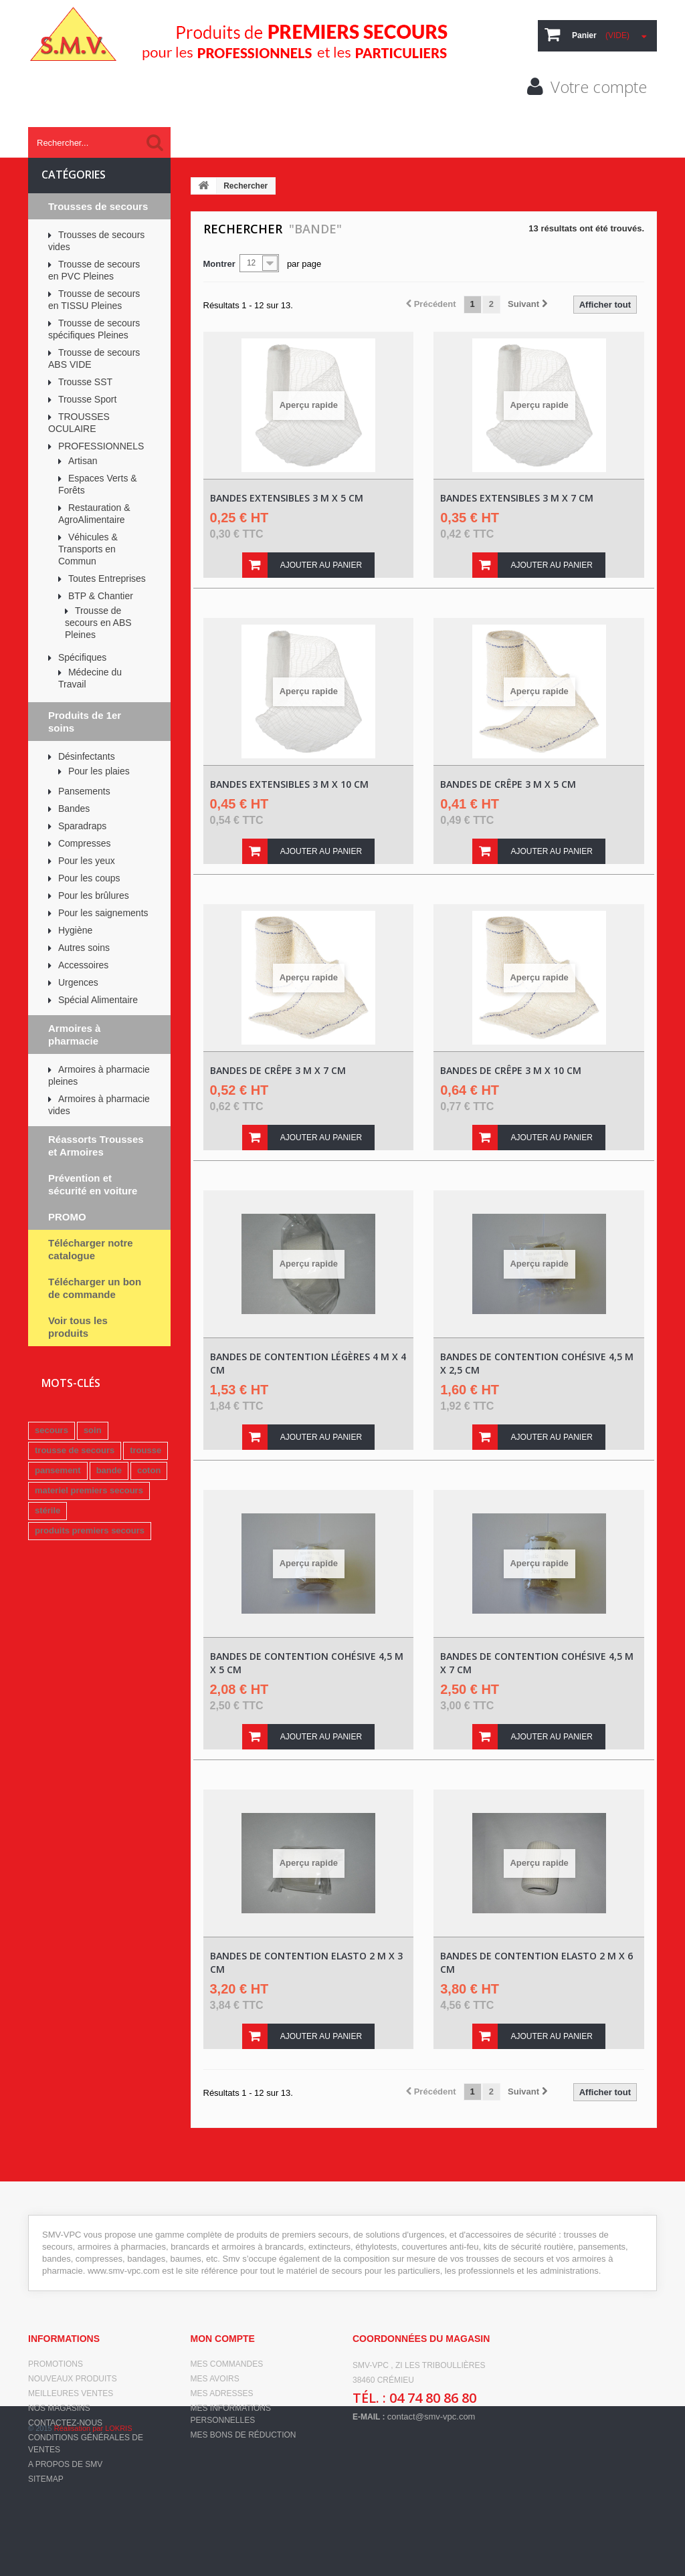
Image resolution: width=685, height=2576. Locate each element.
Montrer (219, 264)
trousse (145, 1450)
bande (109, 1470)
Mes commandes (227, 2364)
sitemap (46, 2479)
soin (93, 1430)
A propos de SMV (65, 2464)
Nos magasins (59, 2408)
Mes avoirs (215, 2378)
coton (149, 1470)
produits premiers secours (89, 1530)
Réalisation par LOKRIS (93, 2556)
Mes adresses (222, 2393)
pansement (58, 1470)
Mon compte (223, 2338)
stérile (47, 1510)
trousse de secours (74, 1450)
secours (51, 1430)
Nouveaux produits (72, 2378)
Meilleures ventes (70, 2393)
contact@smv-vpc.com (431, 2416)
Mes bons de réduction (243, 2435)
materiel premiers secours (89, 1490)
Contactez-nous (65, 2423)
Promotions (55, 2364)
